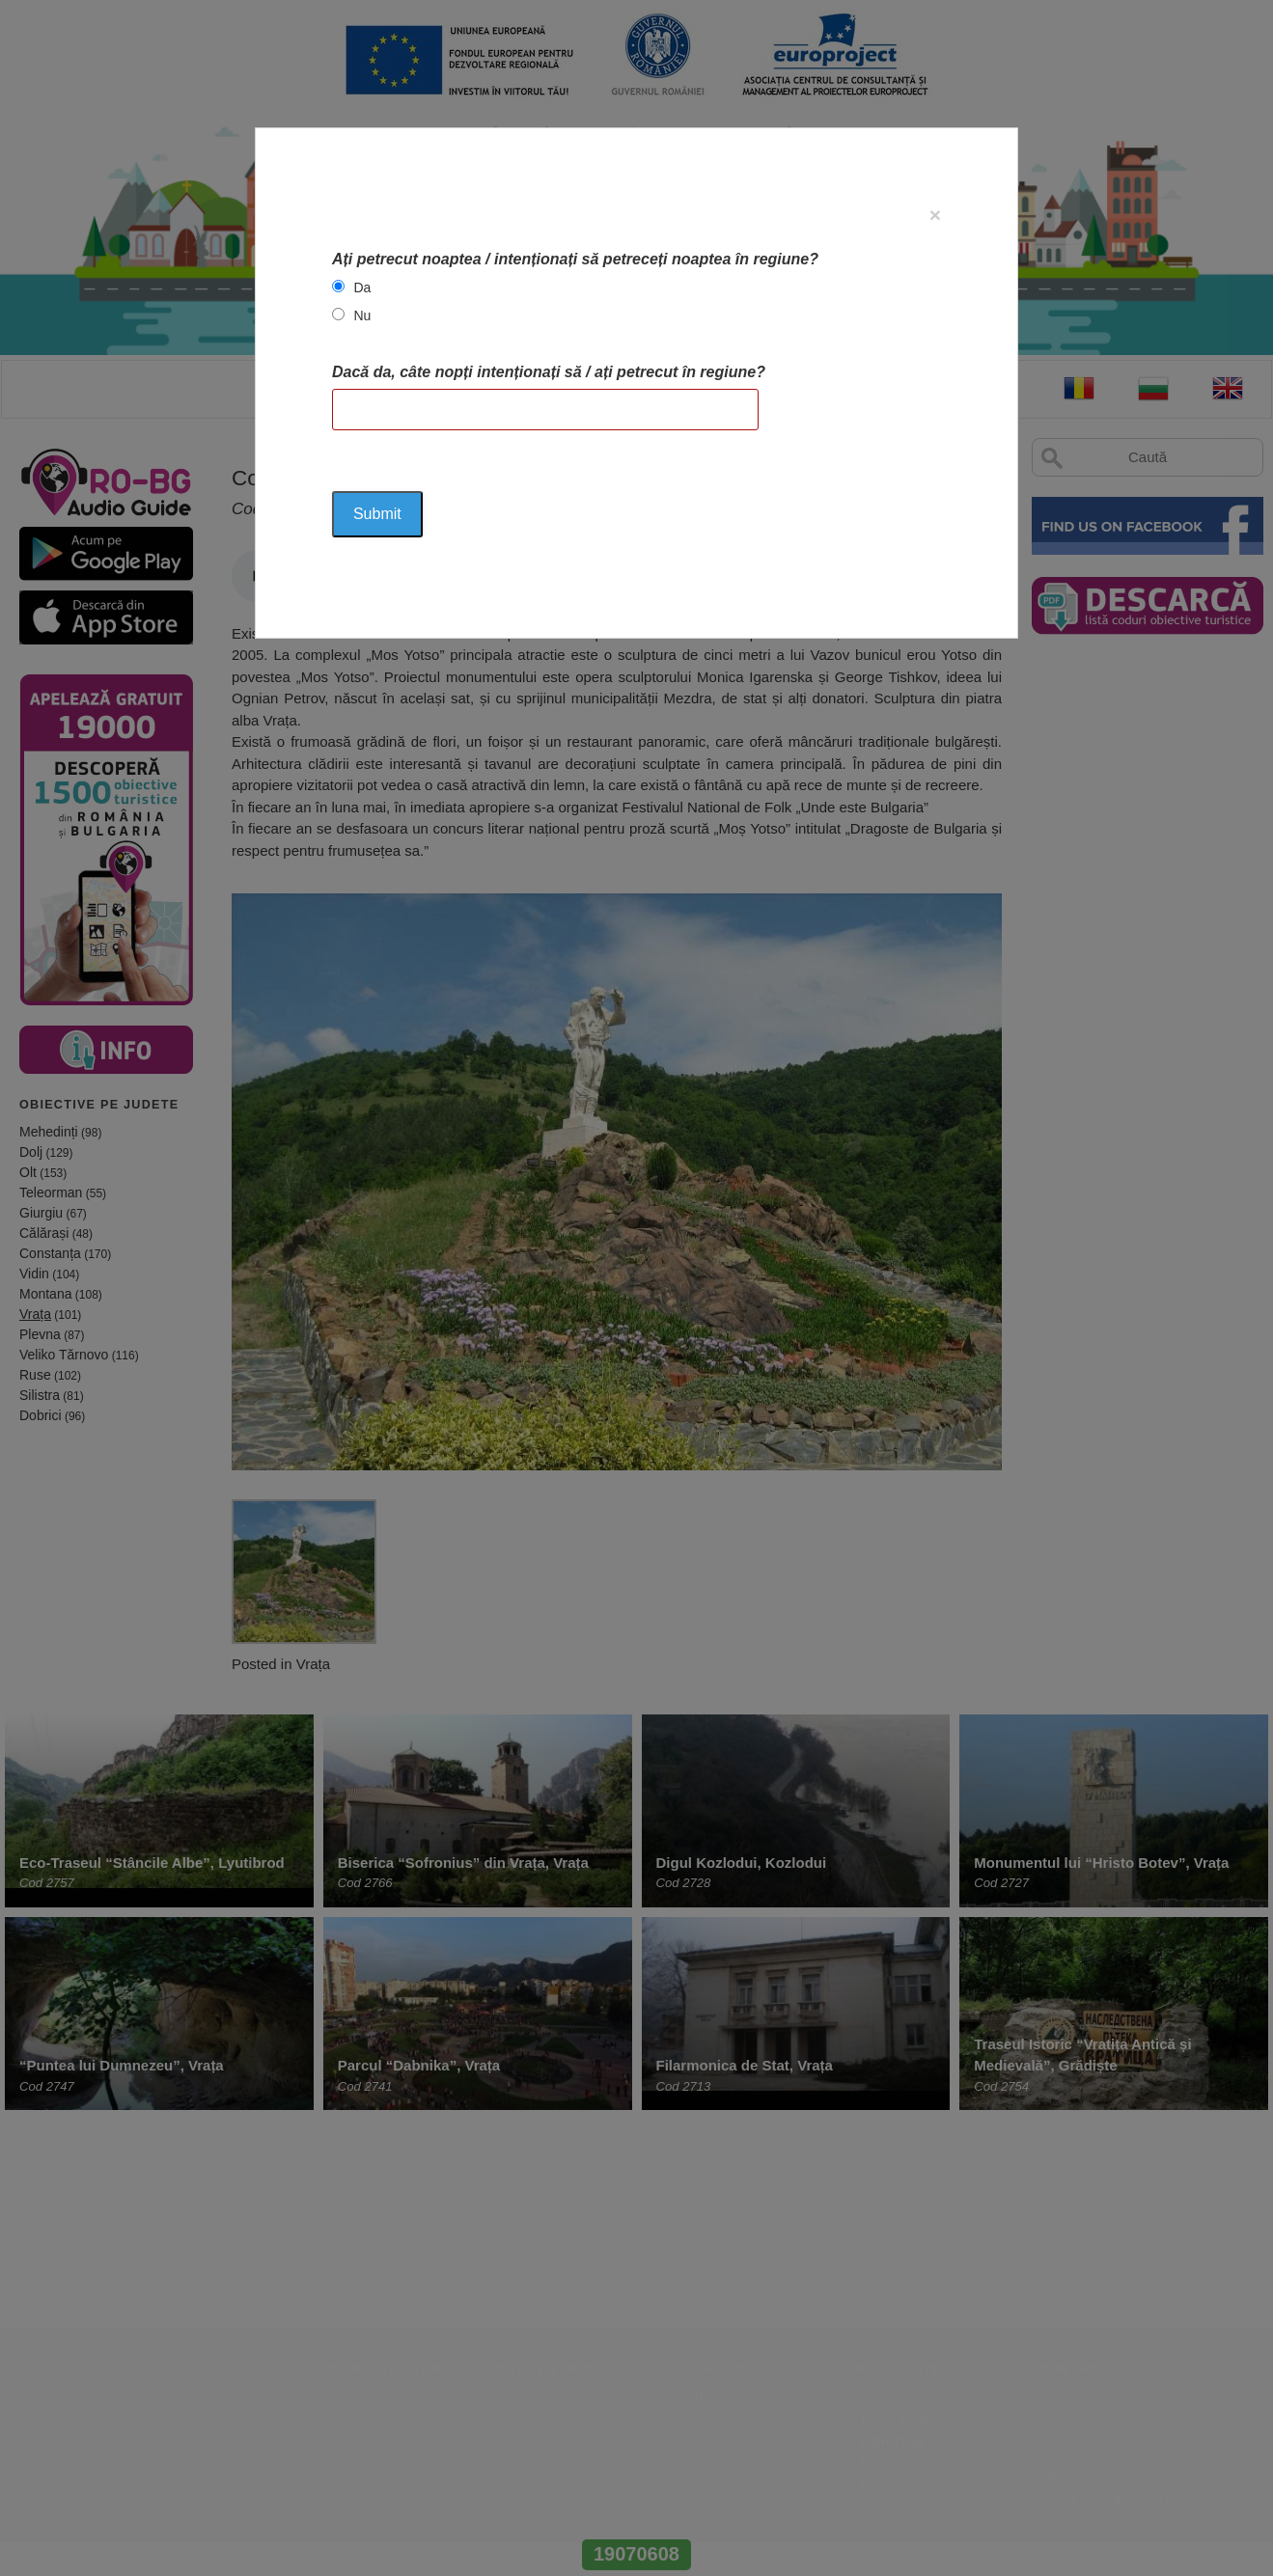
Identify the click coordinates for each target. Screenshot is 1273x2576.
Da (362, 287)
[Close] (935, 215)
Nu (362, 315)
